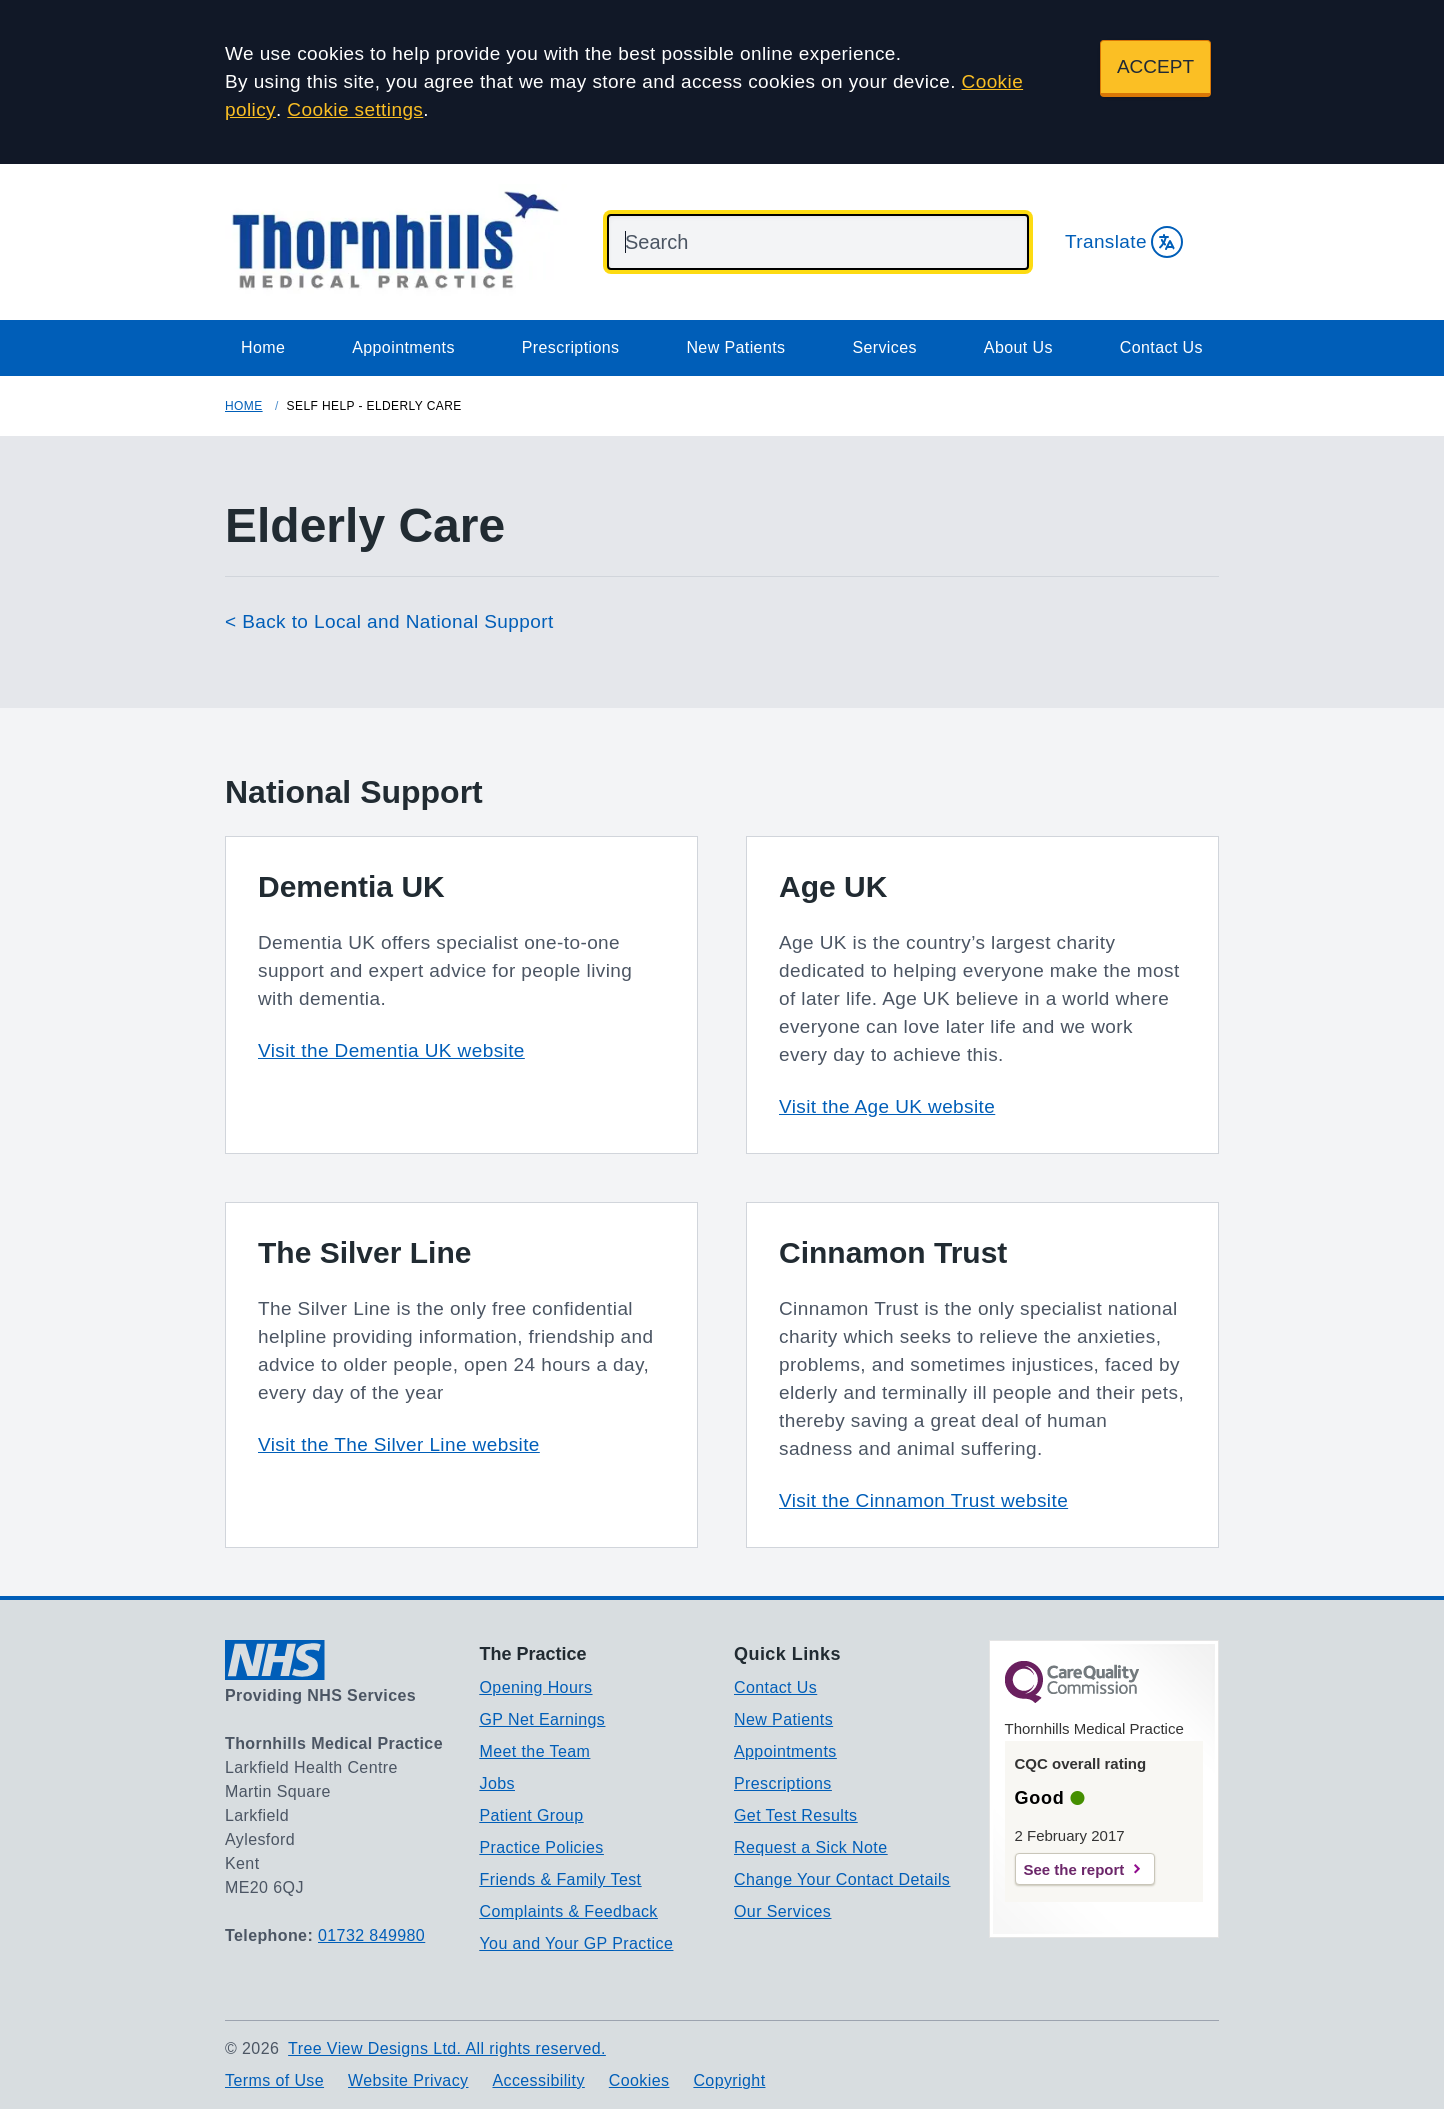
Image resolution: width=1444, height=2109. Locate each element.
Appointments (403, 347)
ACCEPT (1155, 66)
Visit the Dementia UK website (391, 1050)
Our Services (782, 1911)
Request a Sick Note (810, 1847)
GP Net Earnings (543, 1719)
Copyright (729, 2080)
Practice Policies (542, 1847)
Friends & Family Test (561, 1879)
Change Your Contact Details (842, 1879)
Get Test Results (796, 1815)
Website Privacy (408, 2080)
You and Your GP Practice (577, 1943)
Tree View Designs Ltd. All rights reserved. (447, 2048)
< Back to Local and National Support (389, 621)
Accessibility (538, 2080)
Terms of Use (274, 2080)
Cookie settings (355, 109)
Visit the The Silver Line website (399, 1444)
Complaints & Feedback (569, 1911)
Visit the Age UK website (887, 1106)
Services (884, 347)
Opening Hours (536, 1687)
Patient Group (532, 1815)
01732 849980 (371, 1935)
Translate (1124, 242)
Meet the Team (535, 1751)
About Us (1018, 347)
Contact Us (1161, 347)
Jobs (497, 1783)
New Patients (735, 347)
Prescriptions (571, 347)
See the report (1074, 1869)
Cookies (639, 2080)
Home (263, 347)
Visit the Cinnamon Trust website (923, 1500)
